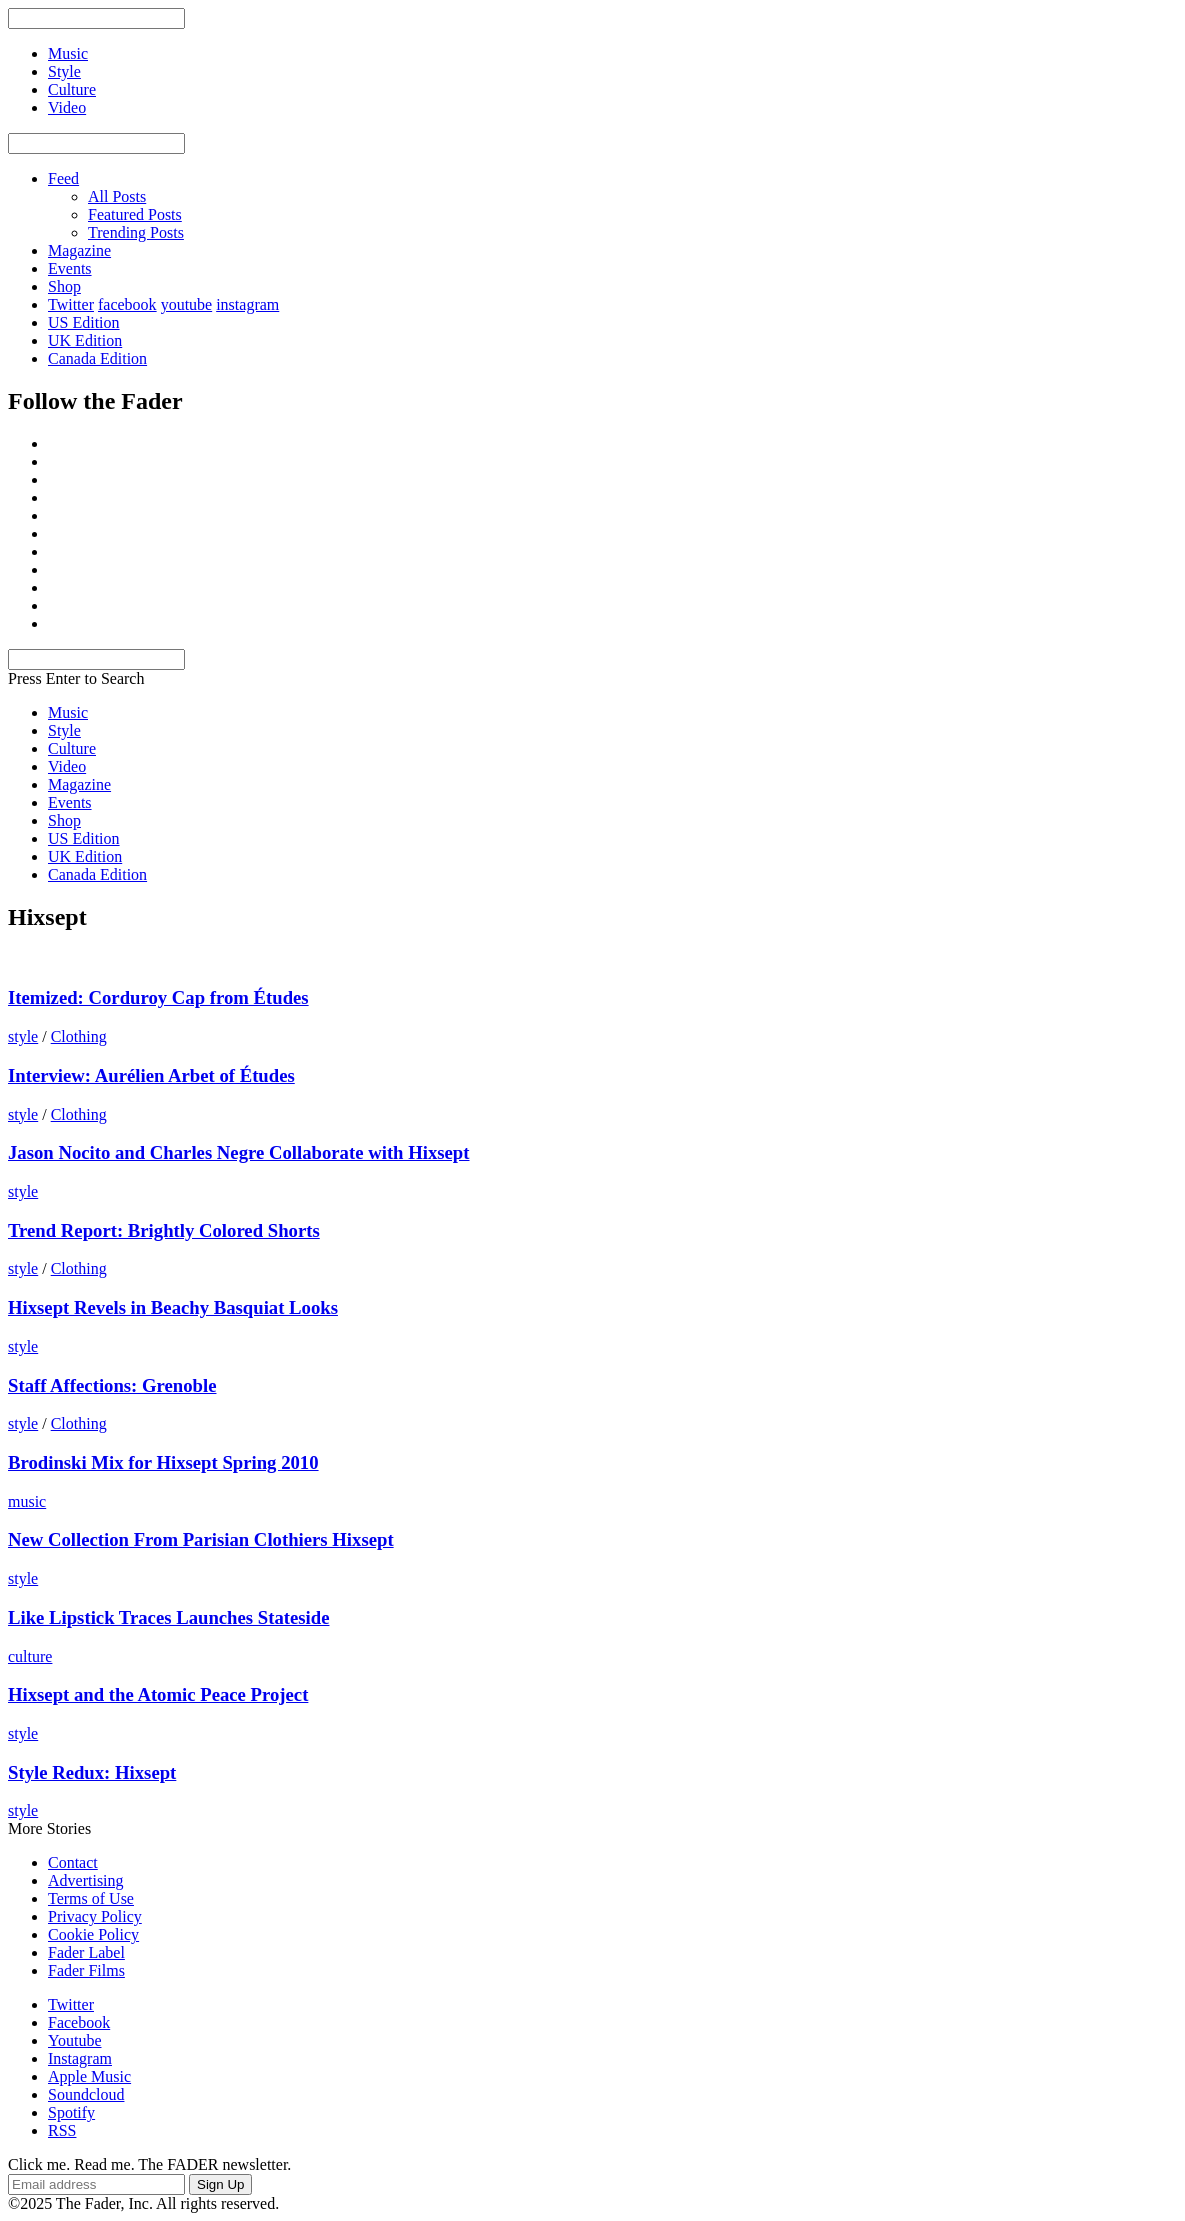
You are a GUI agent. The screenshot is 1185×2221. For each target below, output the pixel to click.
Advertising (86, 1880)
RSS (62, 2130)
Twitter (71, 304)
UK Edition (85, 340)
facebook (127, 304)
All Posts (117, 196)
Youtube (75, 2040)
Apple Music (89, 2076)
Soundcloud (86, 2094)
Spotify (71, 2112)
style (23, 1036)
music (27, 1501)
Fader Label (86, 1952)
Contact (73, 1862)
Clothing (79, 1036)
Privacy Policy (95, 1916)
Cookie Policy (93, 1934)
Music (68, 712)
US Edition (84, 322)
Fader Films (86, 1970)
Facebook (79, 2022)
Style (64, 730)
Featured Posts (135, 214)
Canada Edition (97, 358)
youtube (187, 304)
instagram (247, 304)
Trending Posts (136, 232)
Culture (72, 748)
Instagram (80, 2058)
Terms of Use (91, 1898)
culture (30, 1656)
